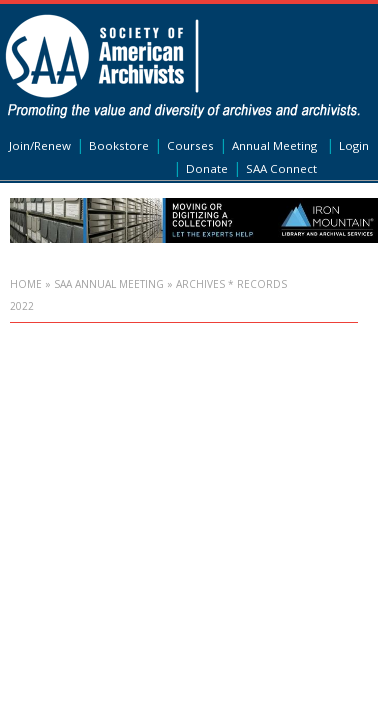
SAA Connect (281, 168)
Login (354, 145)
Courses (190, 145)
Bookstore (119, 145)
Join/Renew (40, 145)
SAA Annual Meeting (109, 284)
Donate (207, 168)
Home (26, 284)
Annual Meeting (274, 145)
